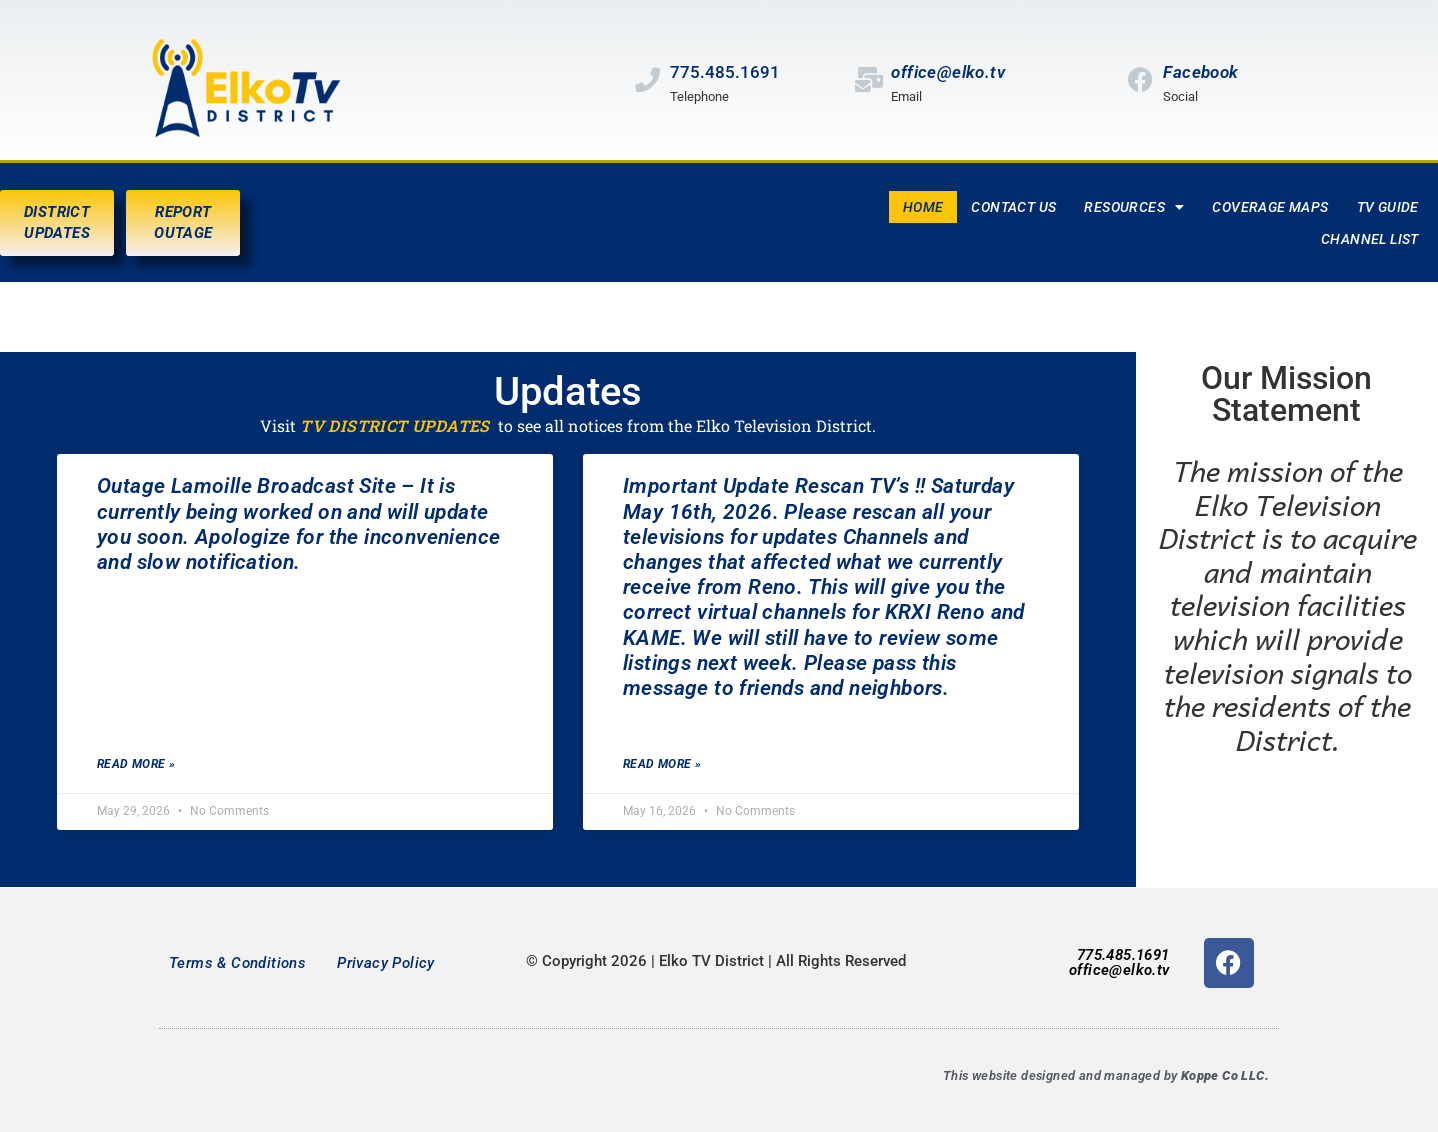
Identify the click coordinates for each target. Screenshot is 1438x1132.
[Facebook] (1140, 79)
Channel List (1370, 239)
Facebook (1200, 72)
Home (923, 207)
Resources (1134, 207)
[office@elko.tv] (868, 79)
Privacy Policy (386, 963)
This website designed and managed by (1106, 1075)
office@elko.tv (948, 72)
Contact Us (1013, 207)
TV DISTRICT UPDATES (395, 425)
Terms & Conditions (237, 963)
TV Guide (1388, 207)
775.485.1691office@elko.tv (1119, 962)
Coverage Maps (1270, 207)
